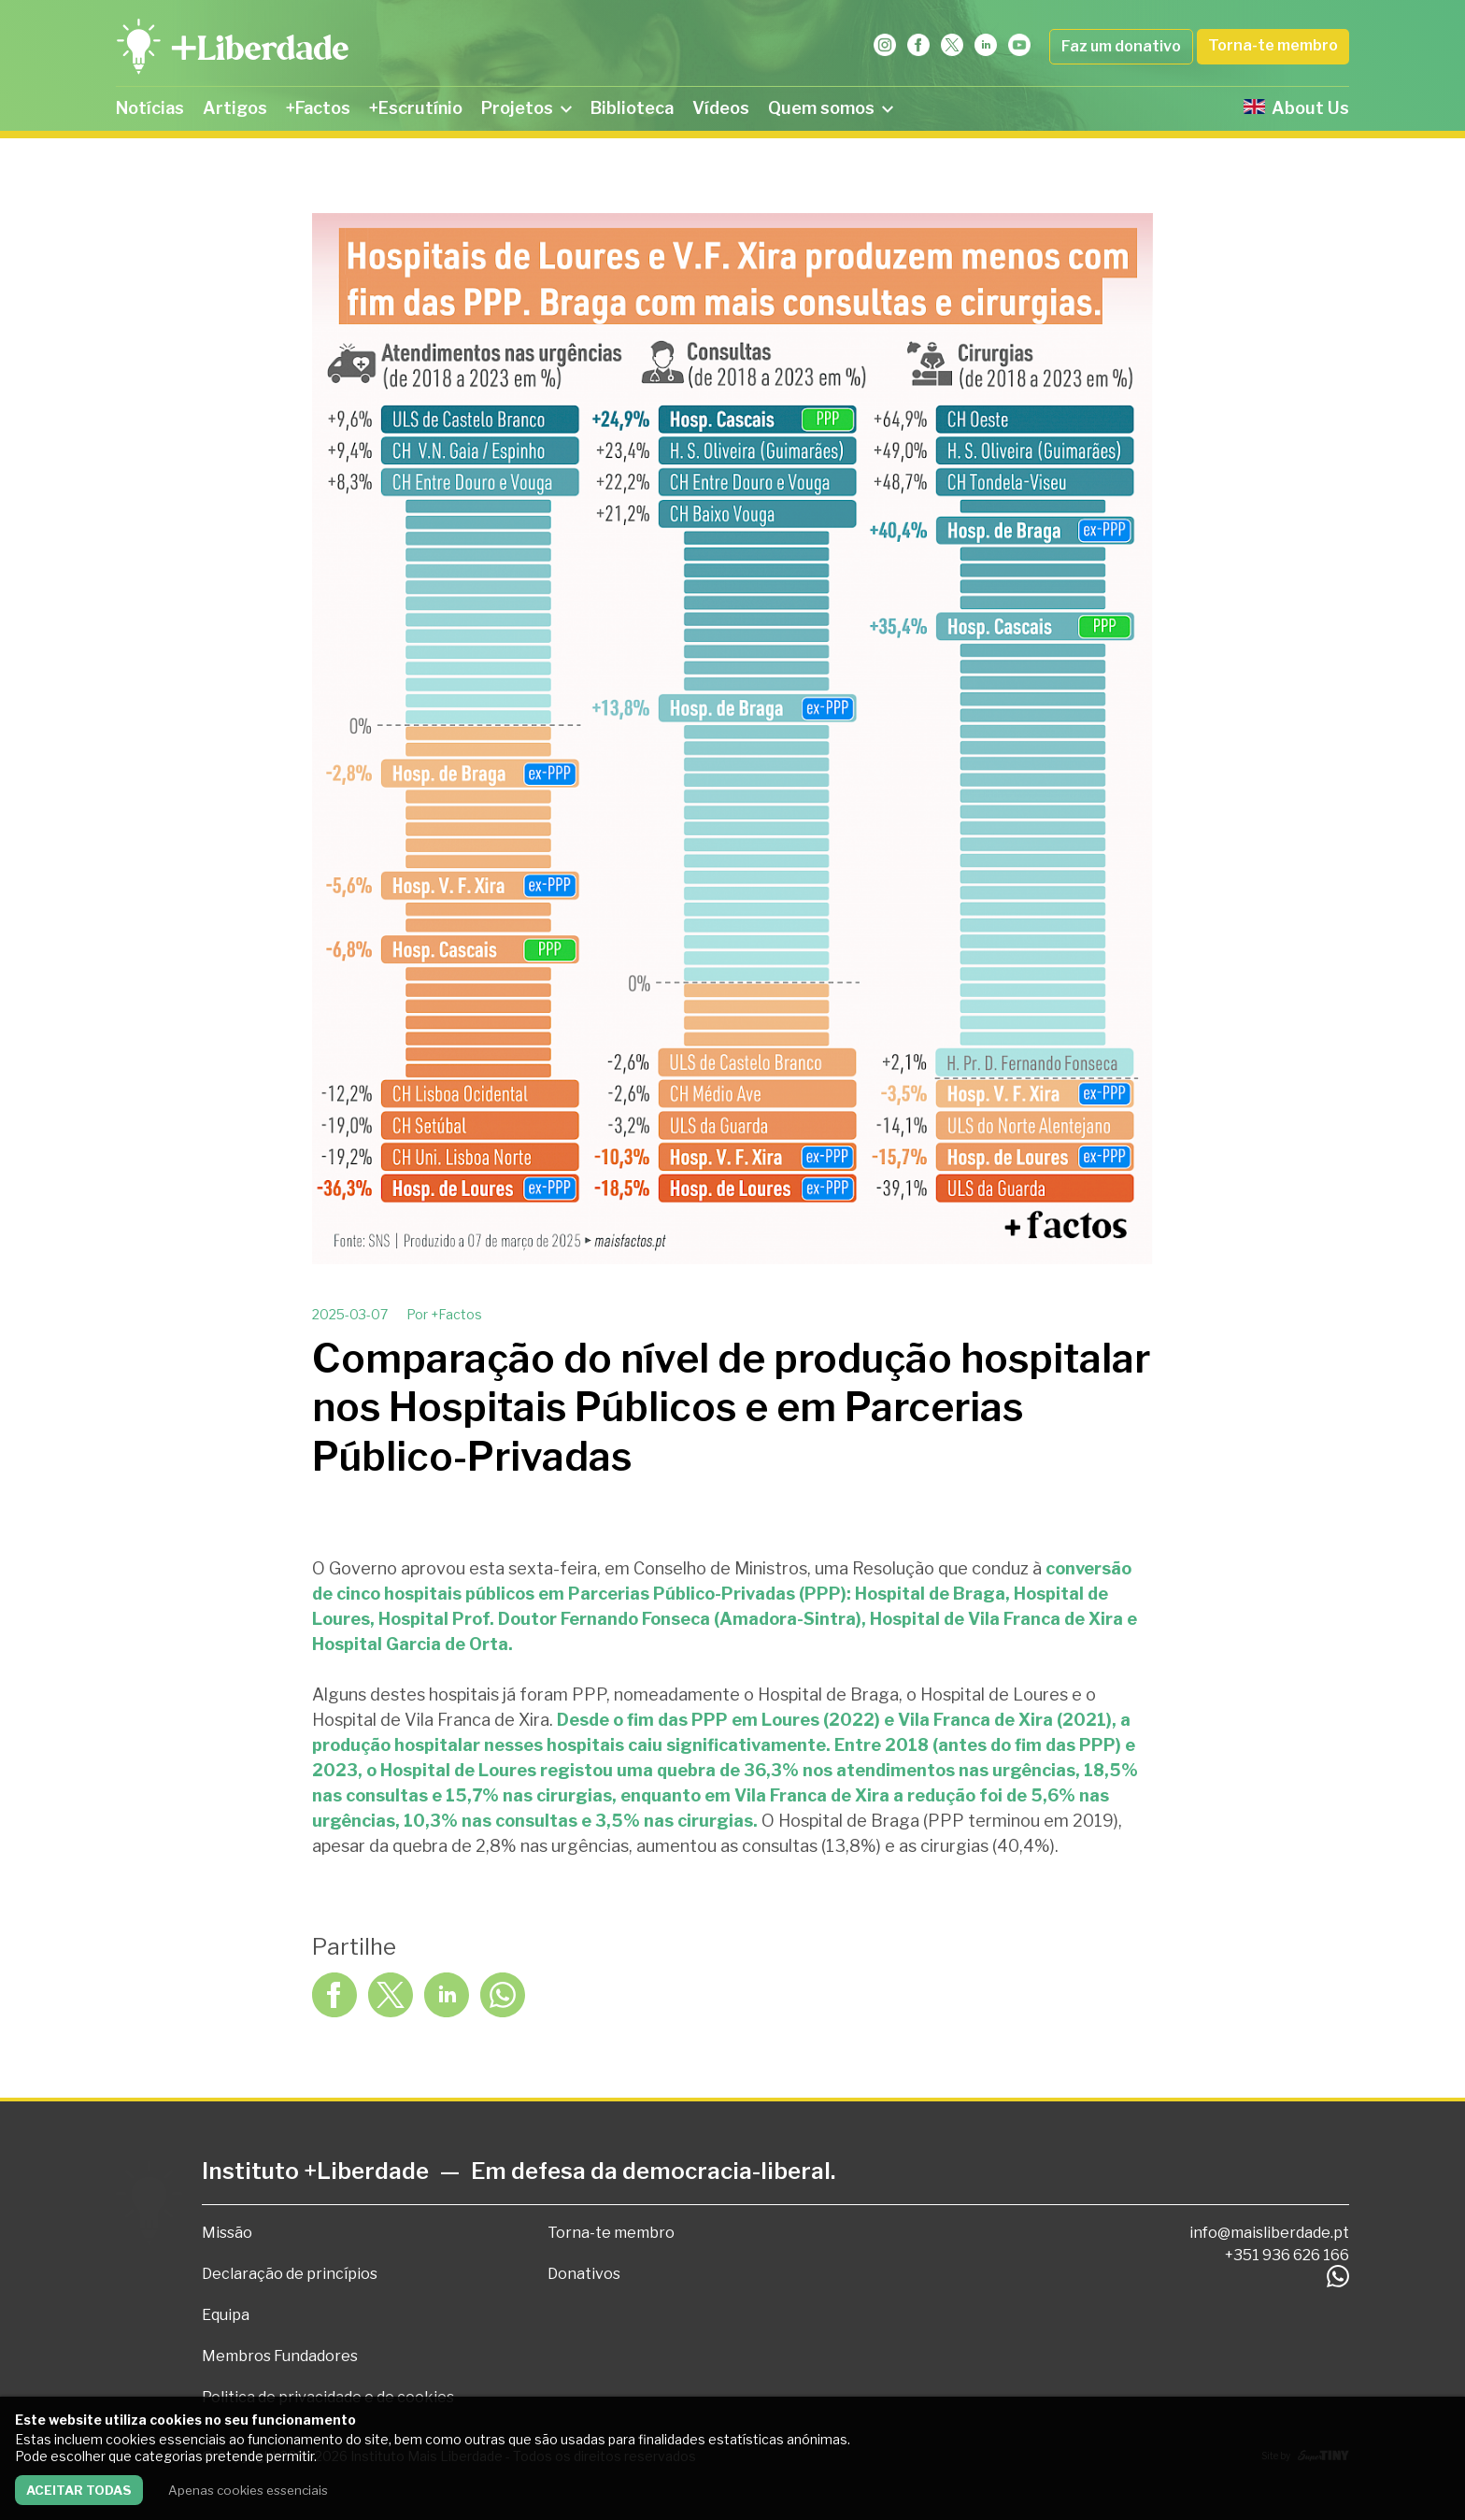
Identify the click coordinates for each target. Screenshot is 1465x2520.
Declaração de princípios (289, 2274)
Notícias (150, 108)
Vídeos (720, 108)
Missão (227, 2233)
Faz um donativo (1121, 46)
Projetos (526, 108)
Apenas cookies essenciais (248, 2490)
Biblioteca (632, 108)
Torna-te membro (1273, 45)
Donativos (584, 2274)
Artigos (235, 108)
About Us (1296, 108)
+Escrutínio (415, 108)
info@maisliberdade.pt (1269, 2233)
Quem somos (830, 108)
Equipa (225, 2315)
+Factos (318, 108)
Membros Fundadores (280, 2356)
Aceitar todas (79, 2490)
